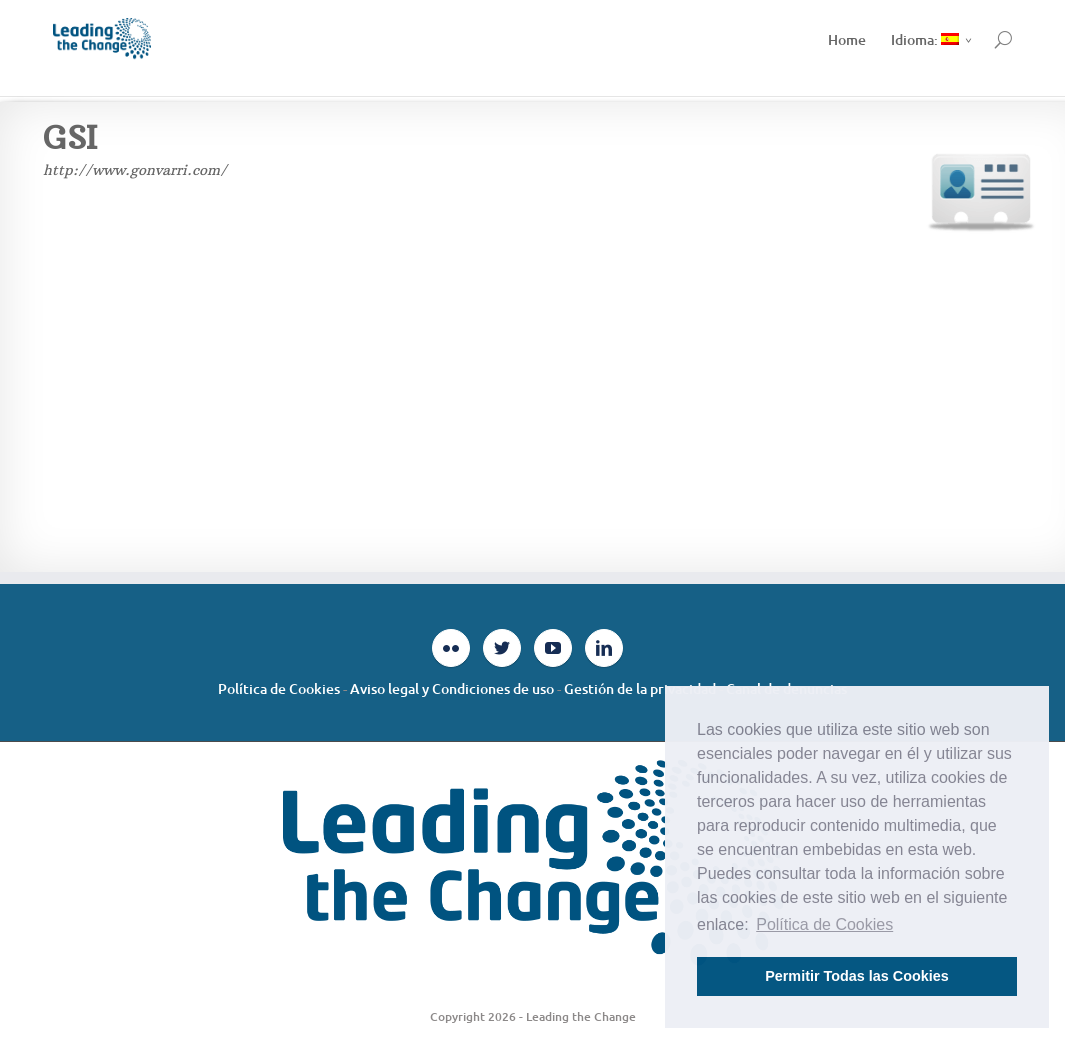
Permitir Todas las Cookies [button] (857, 976)
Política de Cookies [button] (824, 924)
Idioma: (925, 39)
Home (847, 39)
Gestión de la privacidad (640, 688)
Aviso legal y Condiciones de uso (452, 688)
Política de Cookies (279, 688)
